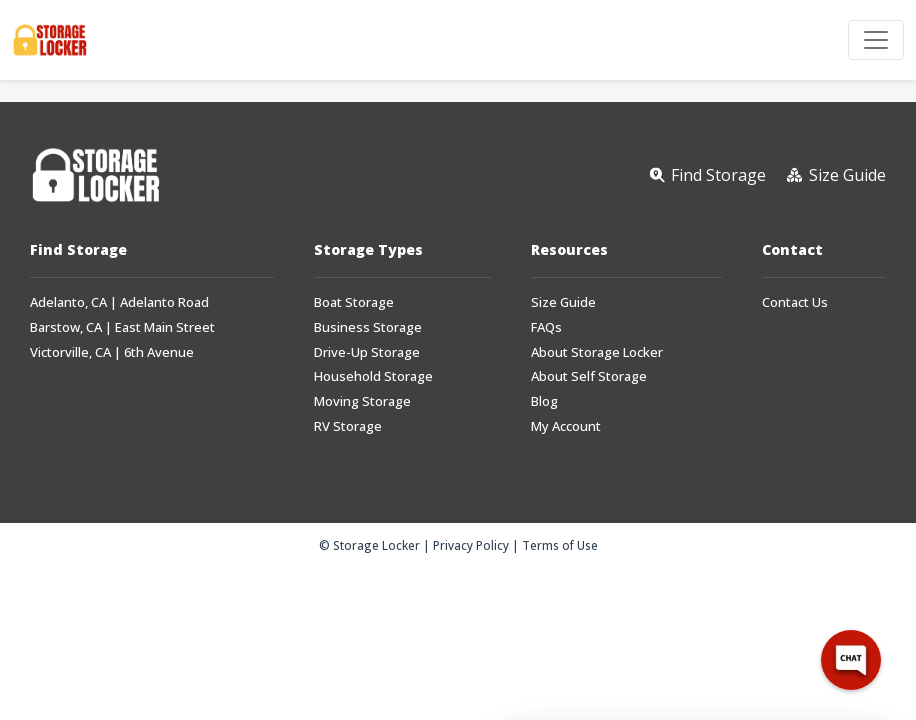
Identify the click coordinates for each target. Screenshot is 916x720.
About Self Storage (589, 376)
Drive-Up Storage (367, 352)
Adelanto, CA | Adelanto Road (119, 302)
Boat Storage (354, 302)
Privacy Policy (471, 545)
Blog (544, 401)
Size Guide (563, 302)
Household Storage (373, 376)
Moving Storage (362, 401)
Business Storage (368, 327)
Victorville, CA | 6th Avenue (112, 352)
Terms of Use (560, 545)
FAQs (546, 327)
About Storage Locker (597, 352)
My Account (566, 426)
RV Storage (348, 426)
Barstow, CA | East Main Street (122, 327)
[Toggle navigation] (876, 40)
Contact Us (795, 302)
